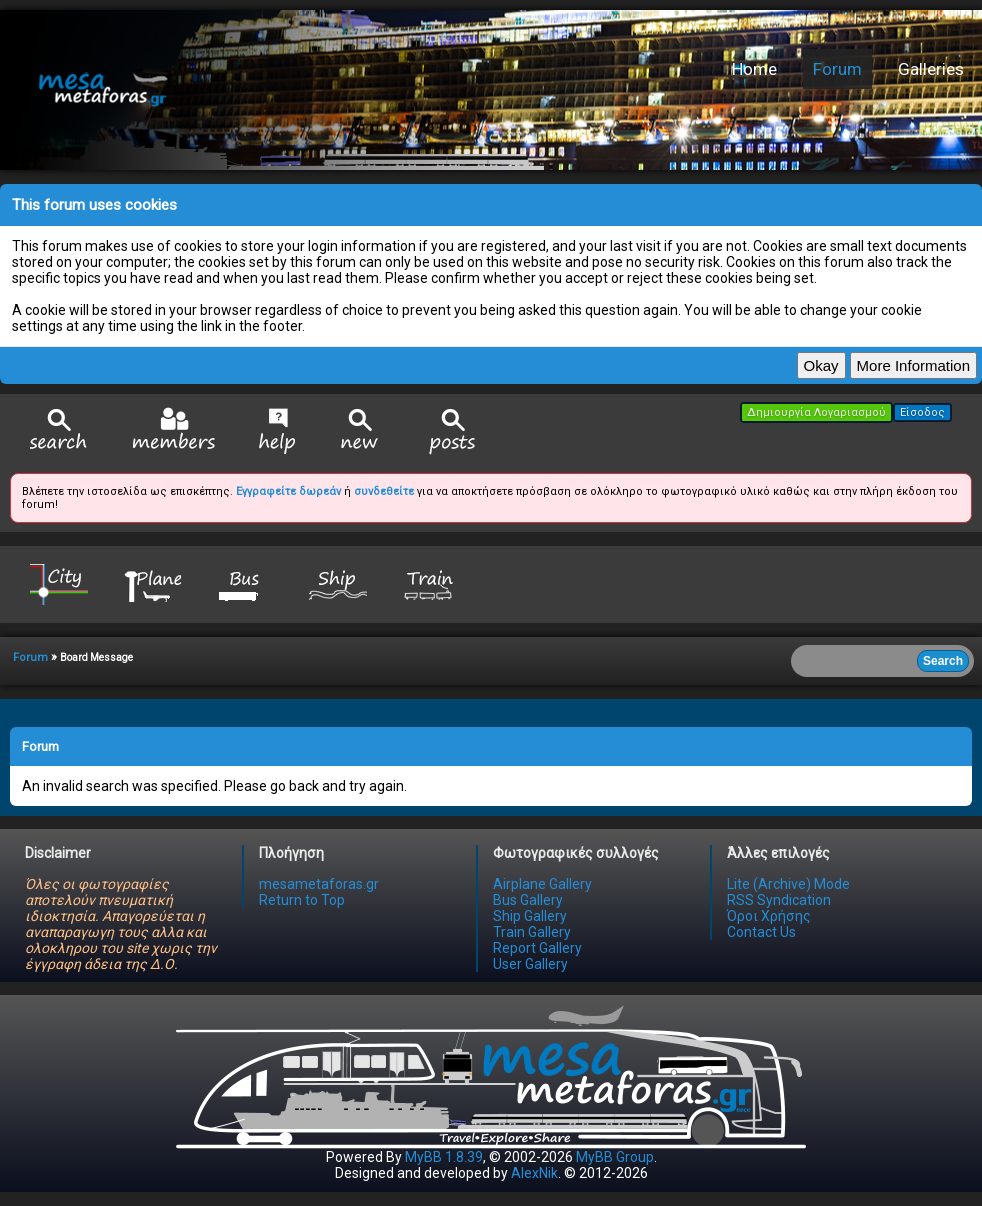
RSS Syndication (779, 900)
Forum (837, 69)
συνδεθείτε (384, 491)
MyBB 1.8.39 (444, 1157)
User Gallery (530, 964)
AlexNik (534, 1173)
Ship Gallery (530, 916)
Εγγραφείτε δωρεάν (288, 491)
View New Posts (360, 431)
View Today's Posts (453, 431)
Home (754, 69)
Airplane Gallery (542, 884)
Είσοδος (922, 412)
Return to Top (302, 900)
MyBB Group (615, 1157)
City (59, 583)
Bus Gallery (528, 900)
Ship (338, 583)
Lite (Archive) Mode (788, 884)
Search (59, 431)
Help (277, 431)
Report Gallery (537, 948)
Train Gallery (532, 932)
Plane (152, 583)
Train (431, 583)
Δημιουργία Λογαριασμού (816, 412)
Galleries (931, 69)
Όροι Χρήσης (769, 916)
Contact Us (761, 932)
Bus (245, 583)
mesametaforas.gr (319, 884)
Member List (173, 430)
